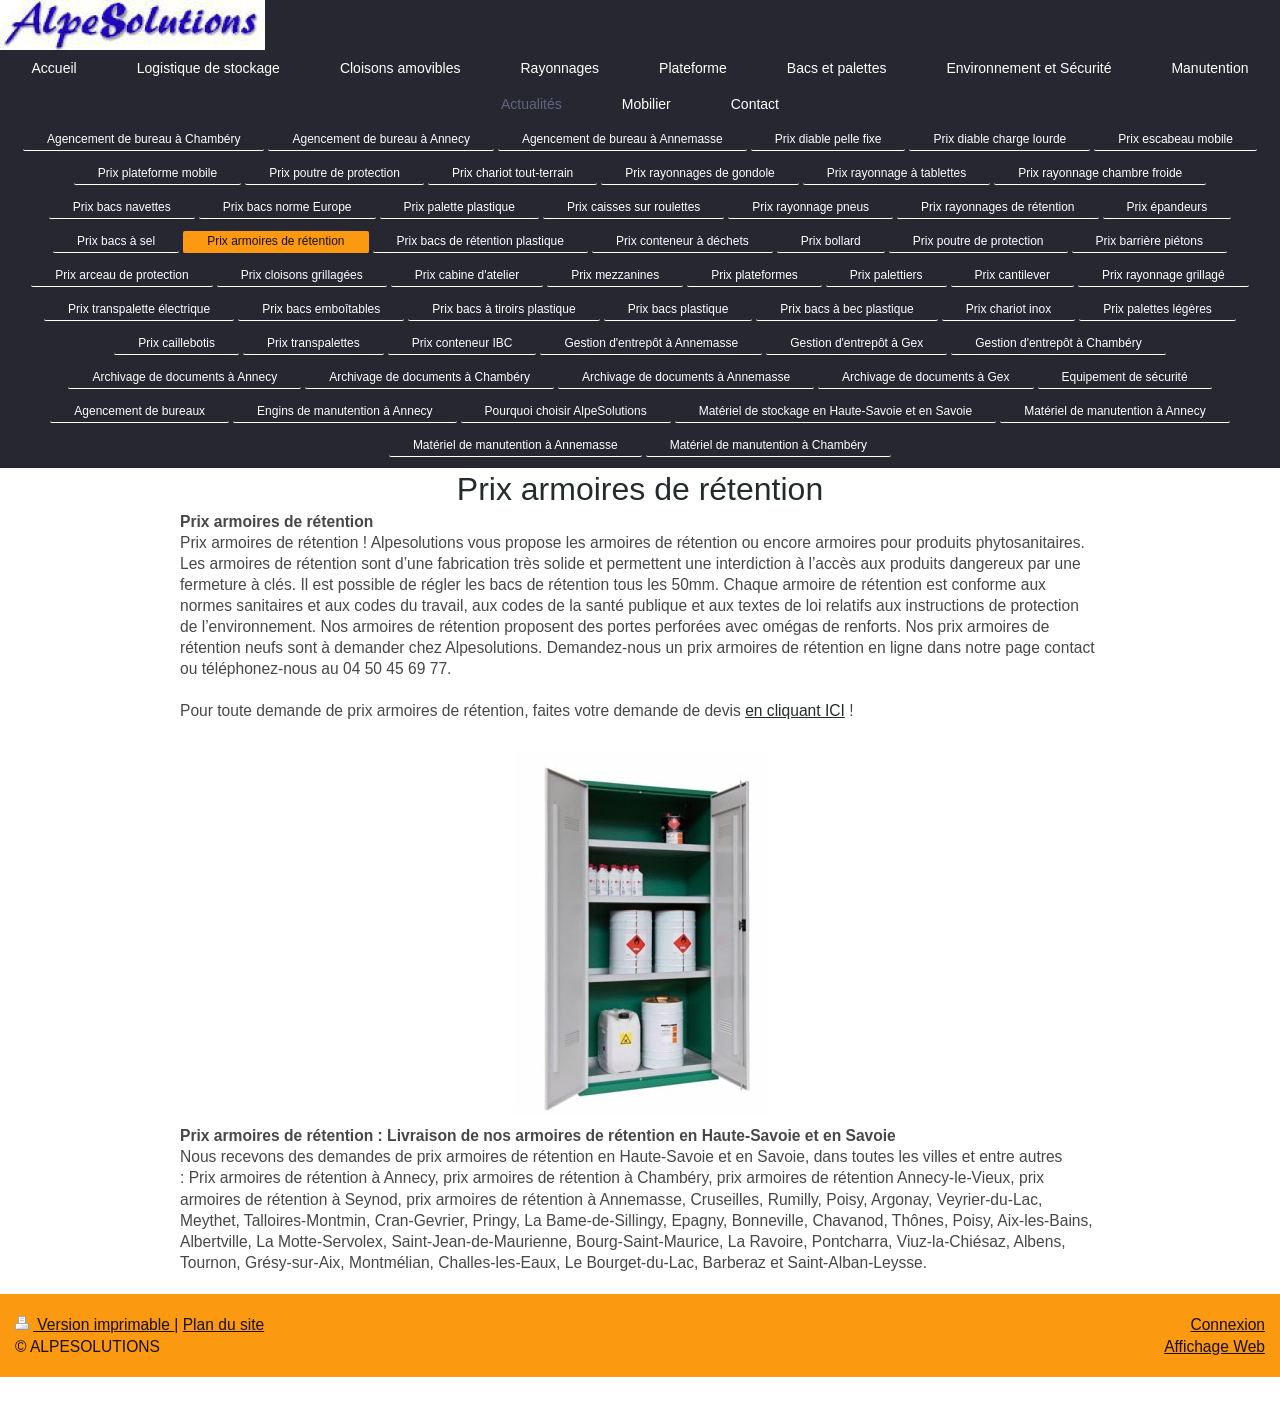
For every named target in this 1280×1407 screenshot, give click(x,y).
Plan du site (224, 1324)
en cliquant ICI (795, 710)
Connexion (1227, 1324)
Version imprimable (94, 1324)
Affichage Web (1214, 1346)
